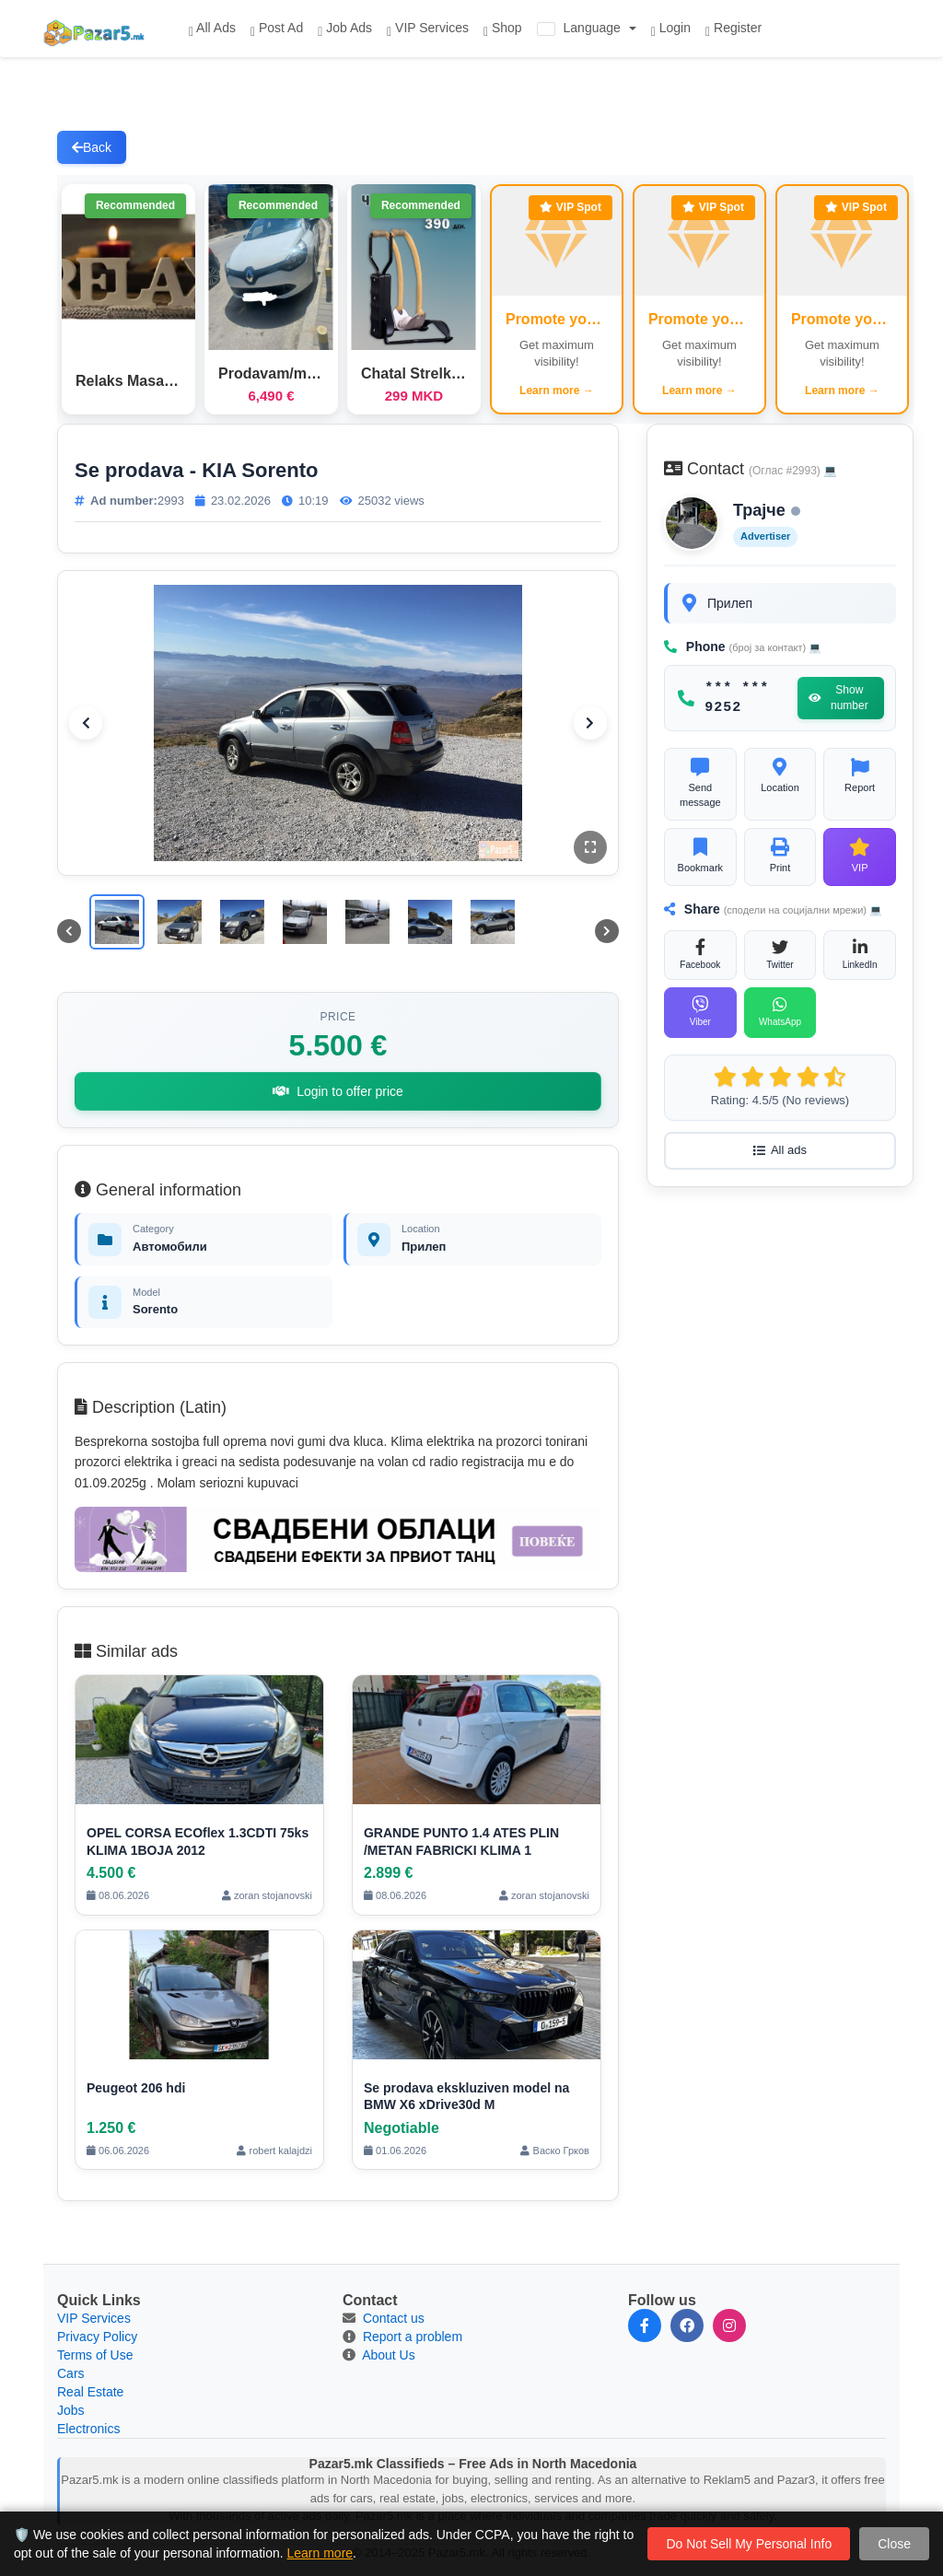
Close (894, 2543)
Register (733, 28)
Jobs (71, 2410)
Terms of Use (95, 2355)
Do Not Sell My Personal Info (749, 2543)
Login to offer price (338, 1091)
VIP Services (428, 28)
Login (671, 28)
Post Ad (276, 28)
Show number (838, 697)
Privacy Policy (97, 2336)
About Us (388, 2355)
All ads (780, 1150)
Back (91, 147)
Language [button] (580, 28)
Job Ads (345, 28)
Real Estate (90, 2391)
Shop (502, 28)
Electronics (88, 2428)
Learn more (320, 2553)
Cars (71, 2373)
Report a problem (412, 2336)
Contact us (394, 2318)
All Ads (212, 28)
